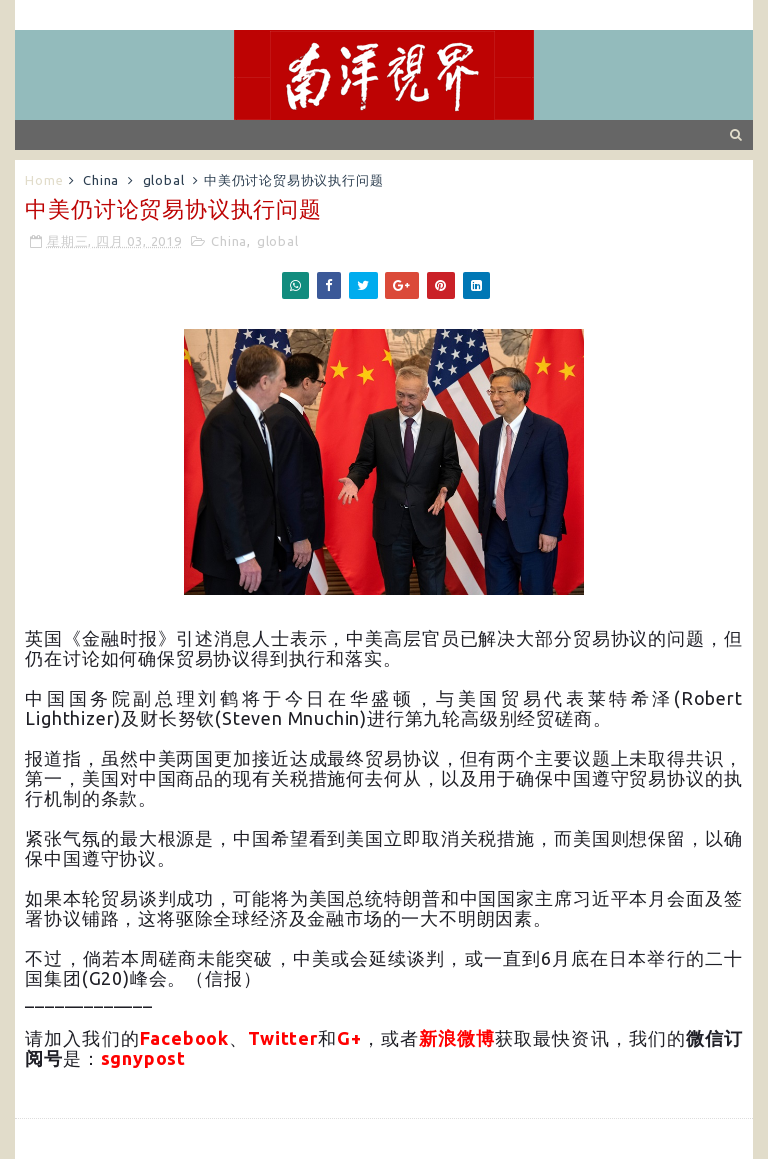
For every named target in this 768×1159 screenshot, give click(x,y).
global (164, 180)
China (101, 180)
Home (44, 180)
